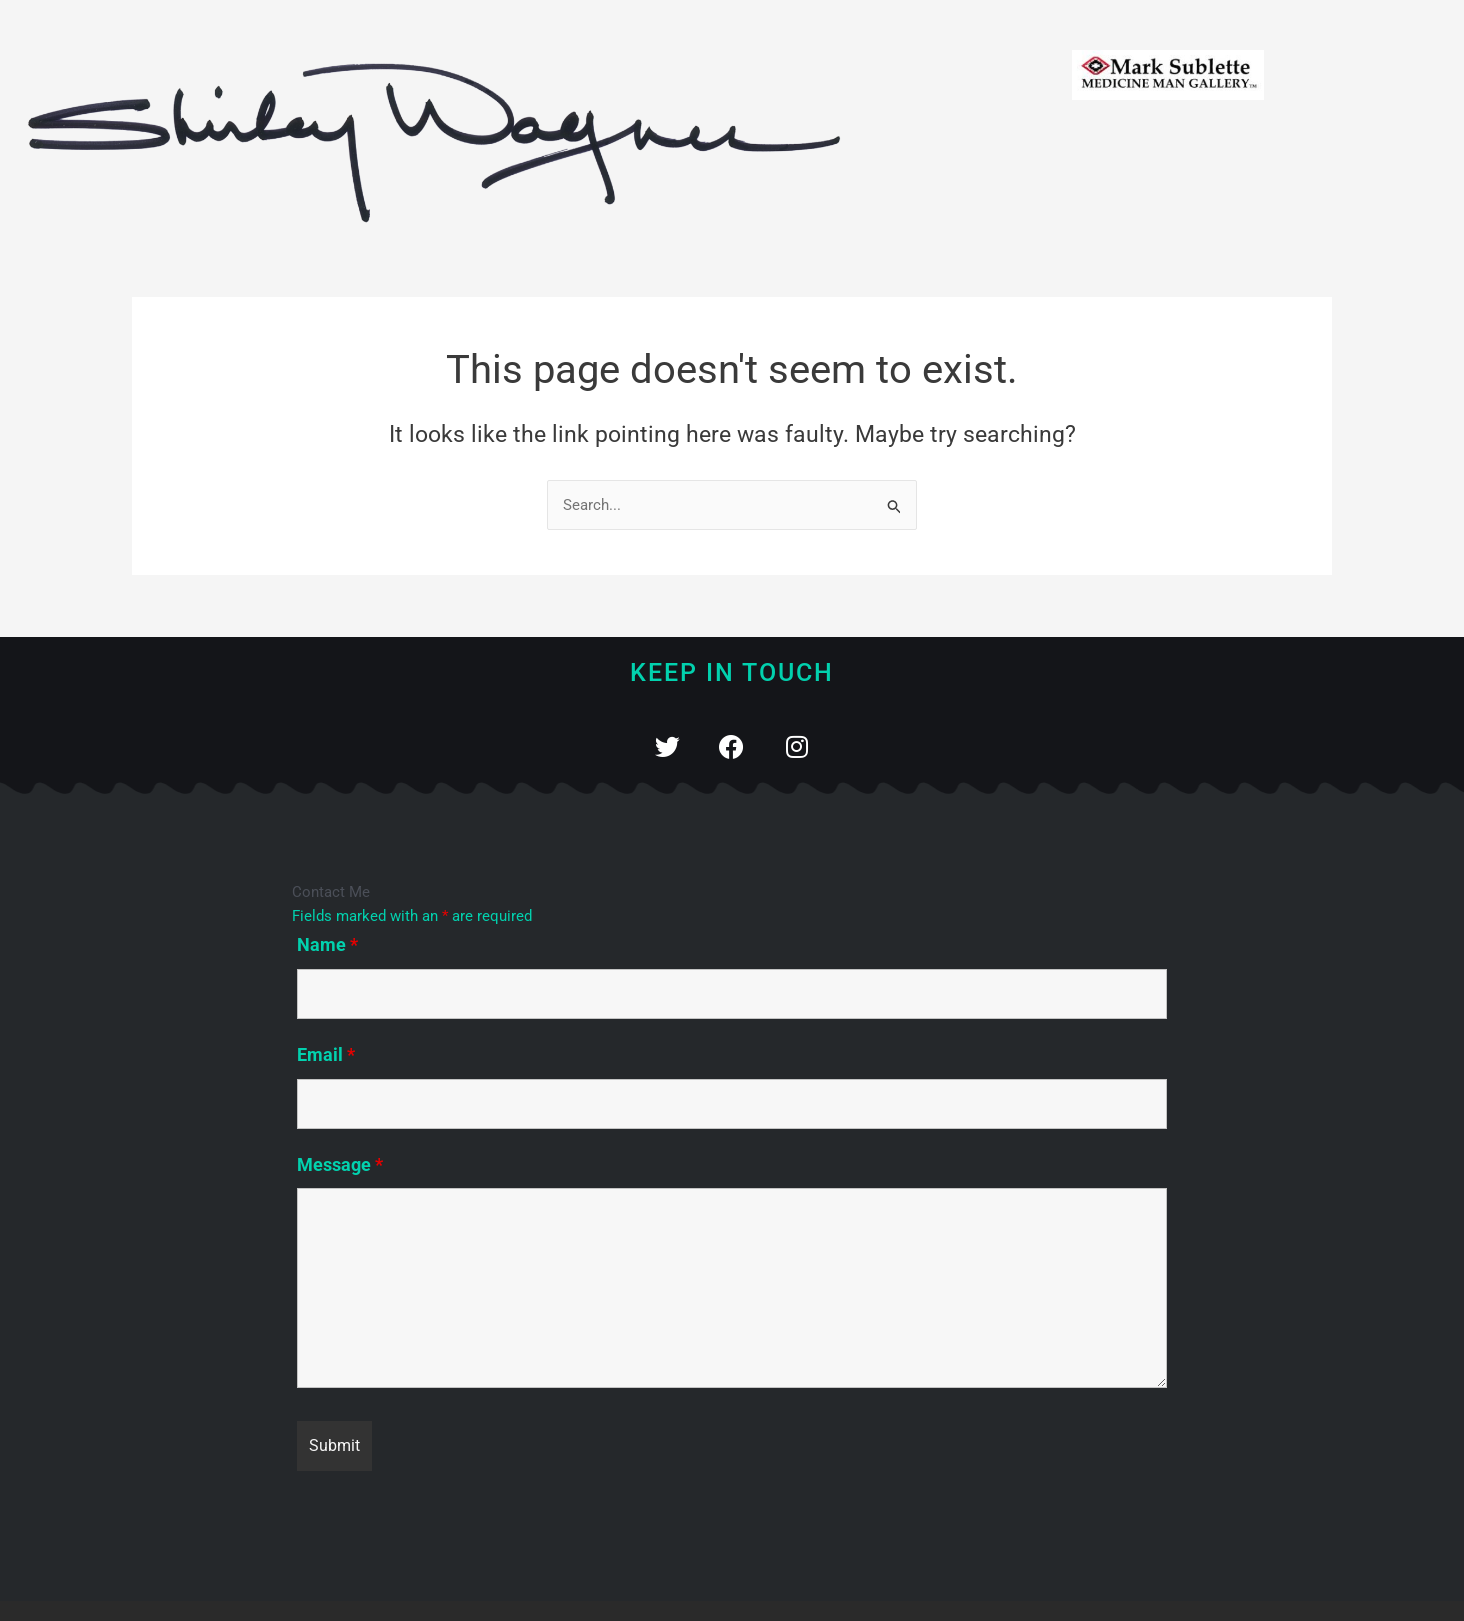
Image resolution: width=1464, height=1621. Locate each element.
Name (327, 944)
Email (326, 1054)
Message (340, 1164)
